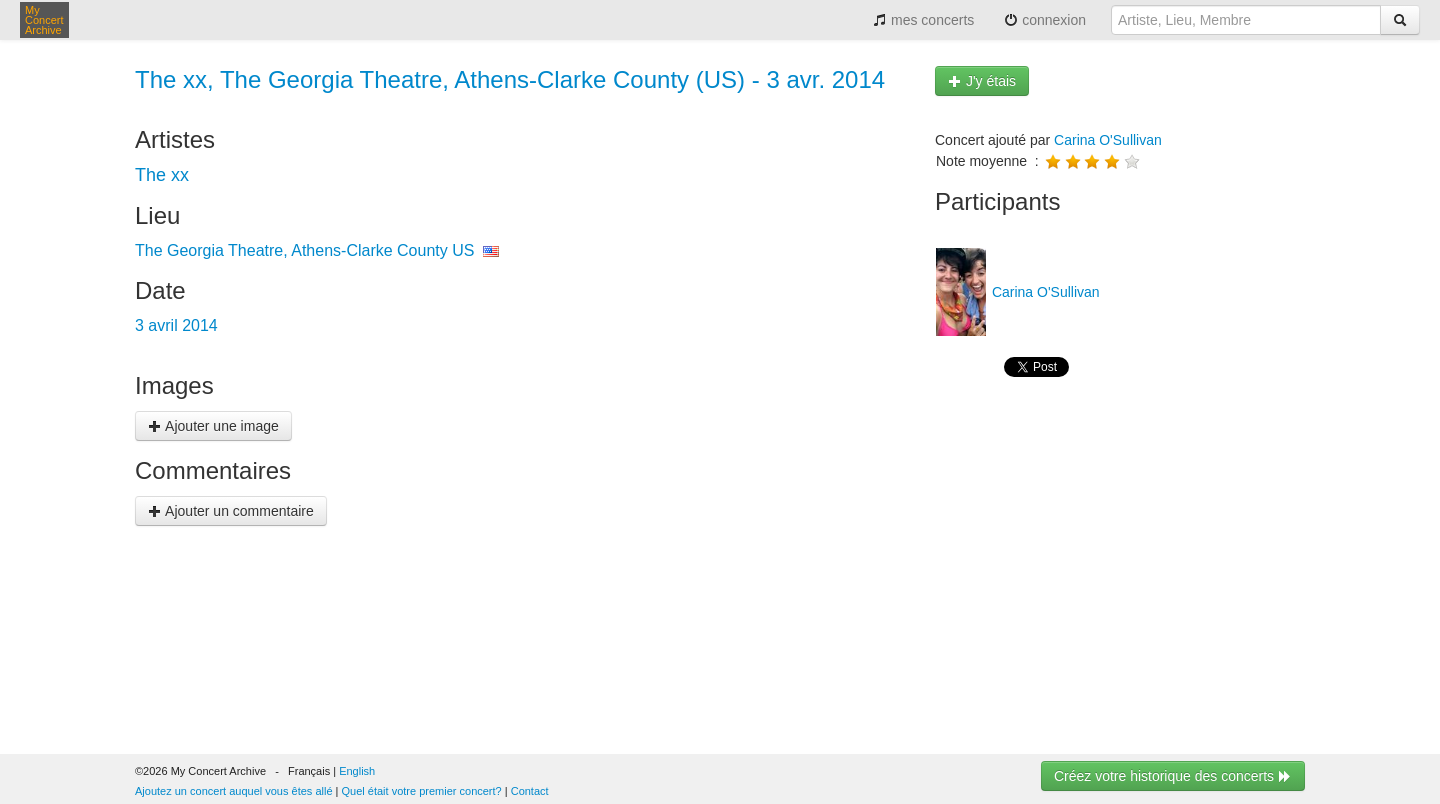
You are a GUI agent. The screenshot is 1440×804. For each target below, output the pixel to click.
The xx (162, 175)
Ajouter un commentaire (231, 511)
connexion (1045, 20)
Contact (530, 791)
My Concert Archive (44, 20)
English (357, 771)
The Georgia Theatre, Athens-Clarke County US (304, 250)
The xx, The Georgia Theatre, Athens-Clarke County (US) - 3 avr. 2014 (510, 79)
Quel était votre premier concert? (422, 791)
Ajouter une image (213, 426)
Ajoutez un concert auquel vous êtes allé (234, 791)
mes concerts (923, 20)
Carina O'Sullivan (1108, 140)
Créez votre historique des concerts (1173, 776)
